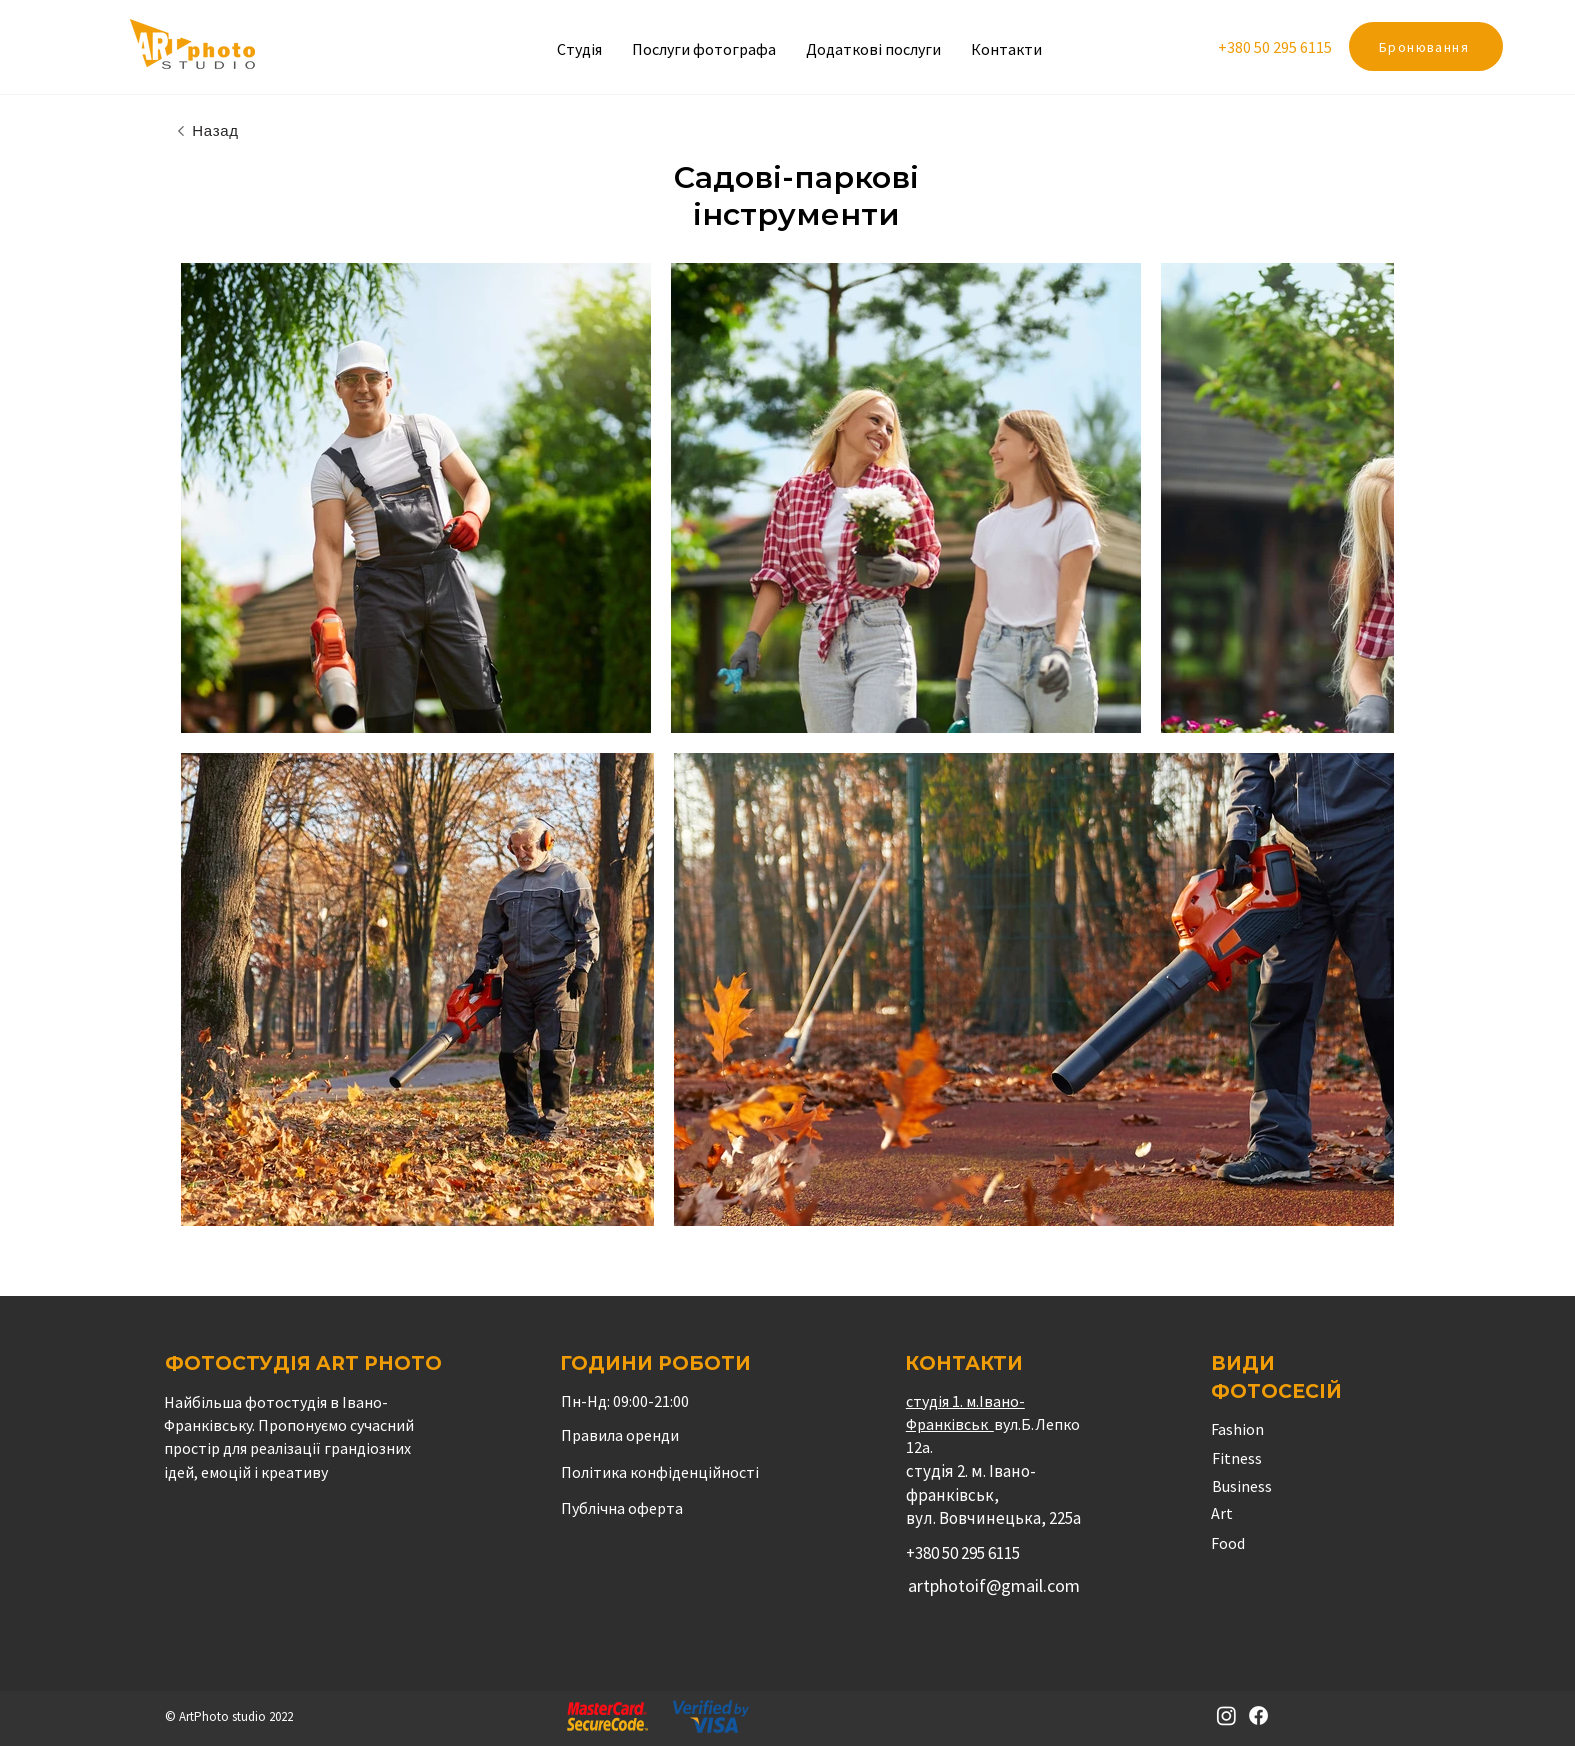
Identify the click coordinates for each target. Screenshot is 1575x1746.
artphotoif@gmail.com (994, 1585)
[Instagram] (1226, 1715)
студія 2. (938, 1471)
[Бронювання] (1426, 46)
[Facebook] (1258, 1715)
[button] (873, 49)
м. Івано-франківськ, (971, 1483)
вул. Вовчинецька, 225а (993, 1518)
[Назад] (207, 131)
